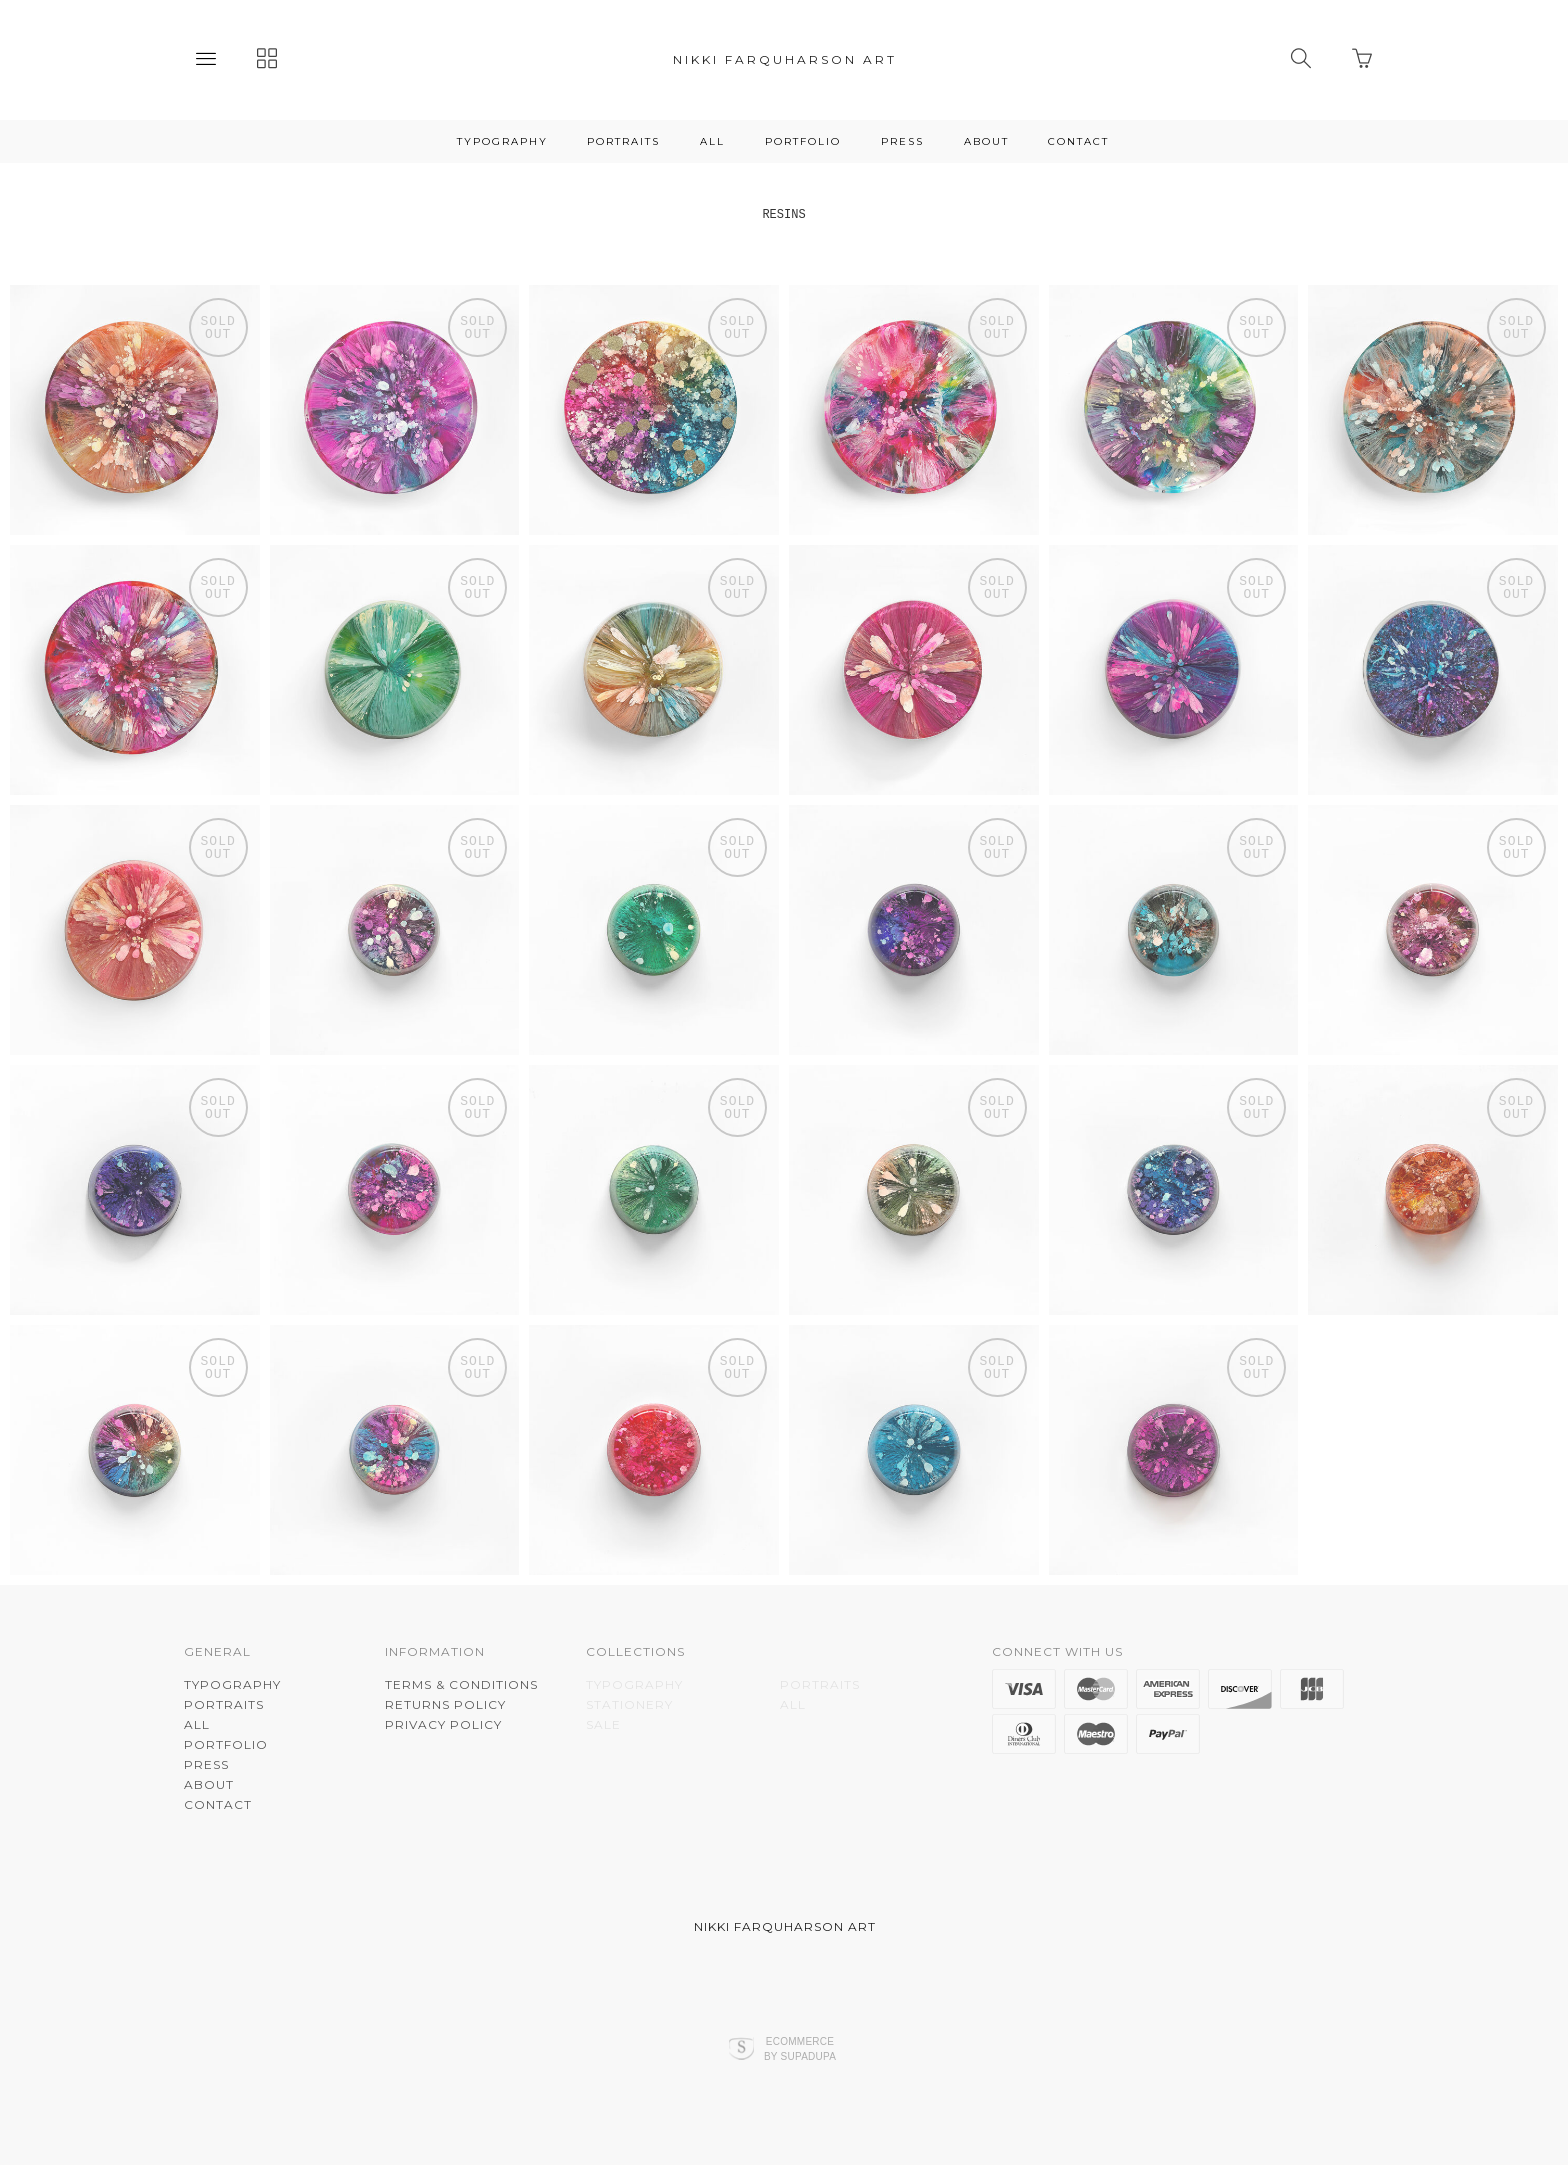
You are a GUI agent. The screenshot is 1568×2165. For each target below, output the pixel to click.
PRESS (902, 141)
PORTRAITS (623, 141)
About (986, 141)
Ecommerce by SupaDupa (800, 2048)
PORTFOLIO (803, 141)
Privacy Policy (443, 1724)
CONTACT (1078, 141)
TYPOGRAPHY (502, 141)
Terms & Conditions (461, 1684)
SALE (603, 1724)
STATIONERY (629, 1704)
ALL (712, 141)
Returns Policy (445, 1704)
